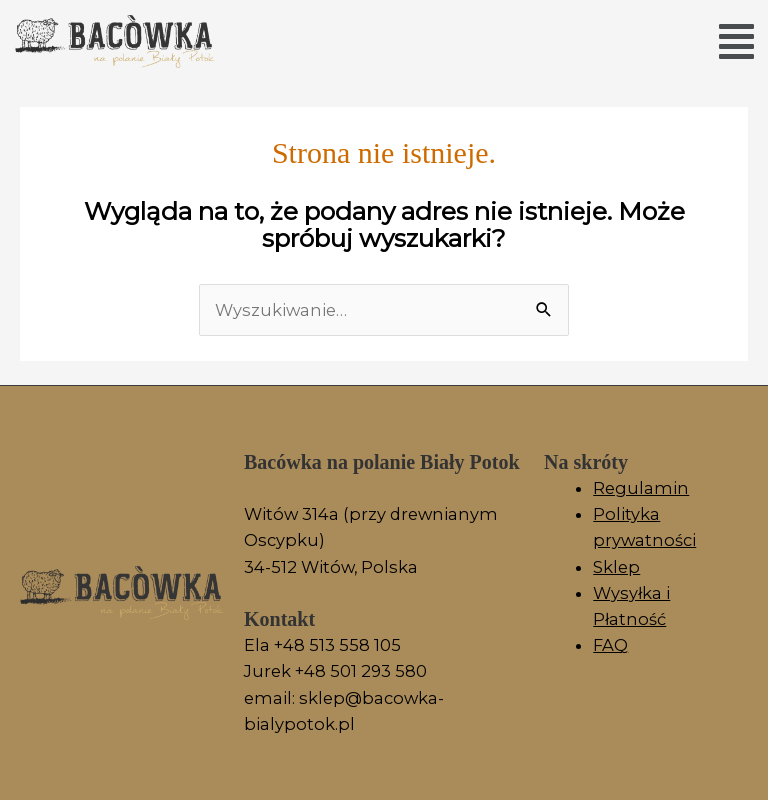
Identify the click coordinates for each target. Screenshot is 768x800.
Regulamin (641, 488)
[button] (736, 41)
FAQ (610, 645)
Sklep (616, 567)
